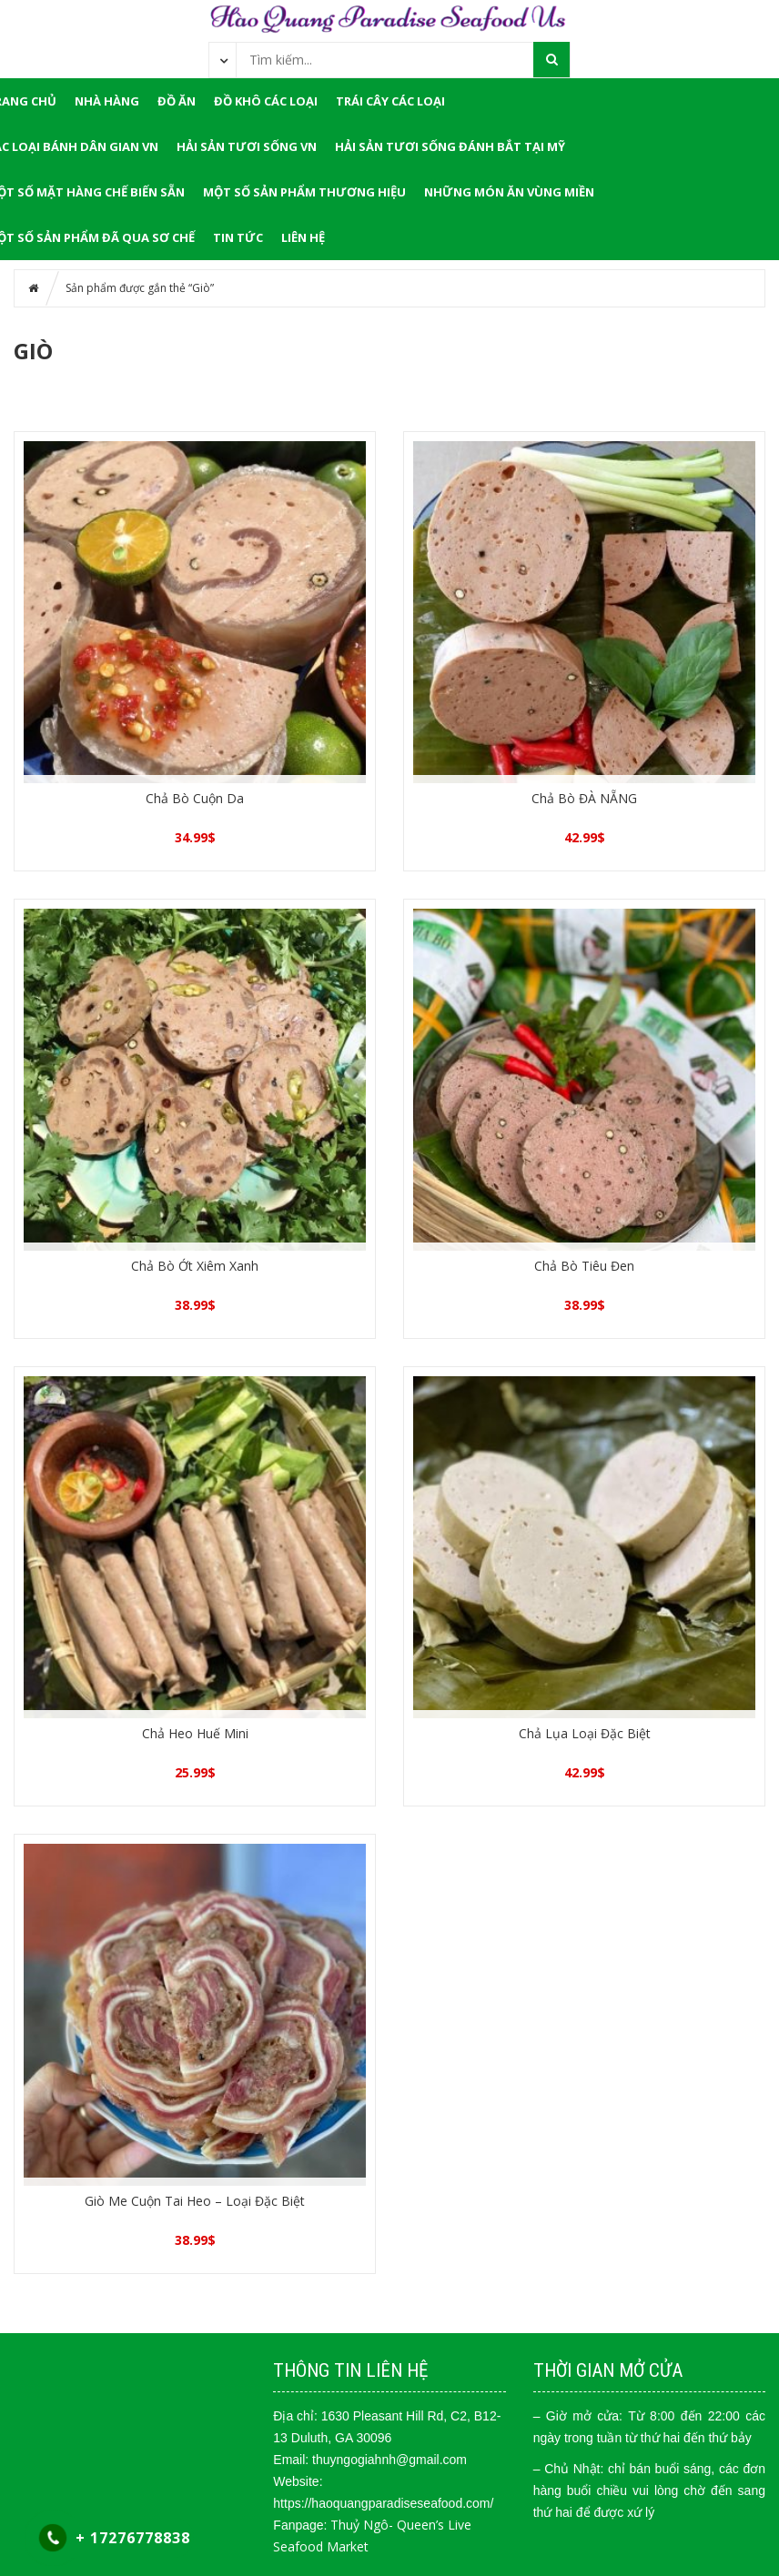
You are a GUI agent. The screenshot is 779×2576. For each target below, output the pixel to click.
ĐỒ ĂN (176, 101)
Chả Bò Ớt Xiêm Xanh (194, 1265)
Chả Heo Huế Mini (195, 1733)
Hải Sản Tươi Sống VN (247, 146)
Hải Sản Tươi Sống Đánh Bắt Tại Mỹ (450, 146)
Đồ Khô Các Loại (266, 101)
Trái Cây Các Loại (390, 101)
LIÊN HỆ (303, 237)
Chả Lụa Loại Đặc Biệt (585, 1733)
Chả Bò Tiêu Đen (584, 1265)
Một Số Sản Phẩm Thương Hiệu (304, 192)
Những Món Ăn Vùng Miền (509, 192)
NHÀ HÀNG (107, 101)
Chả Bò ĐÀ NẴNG (584, 798)
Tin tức (238, 237)
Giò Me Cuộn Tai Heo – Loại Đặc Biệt (195, 2200)
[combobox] (223, 59)
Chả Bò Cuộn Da (195, 798)
